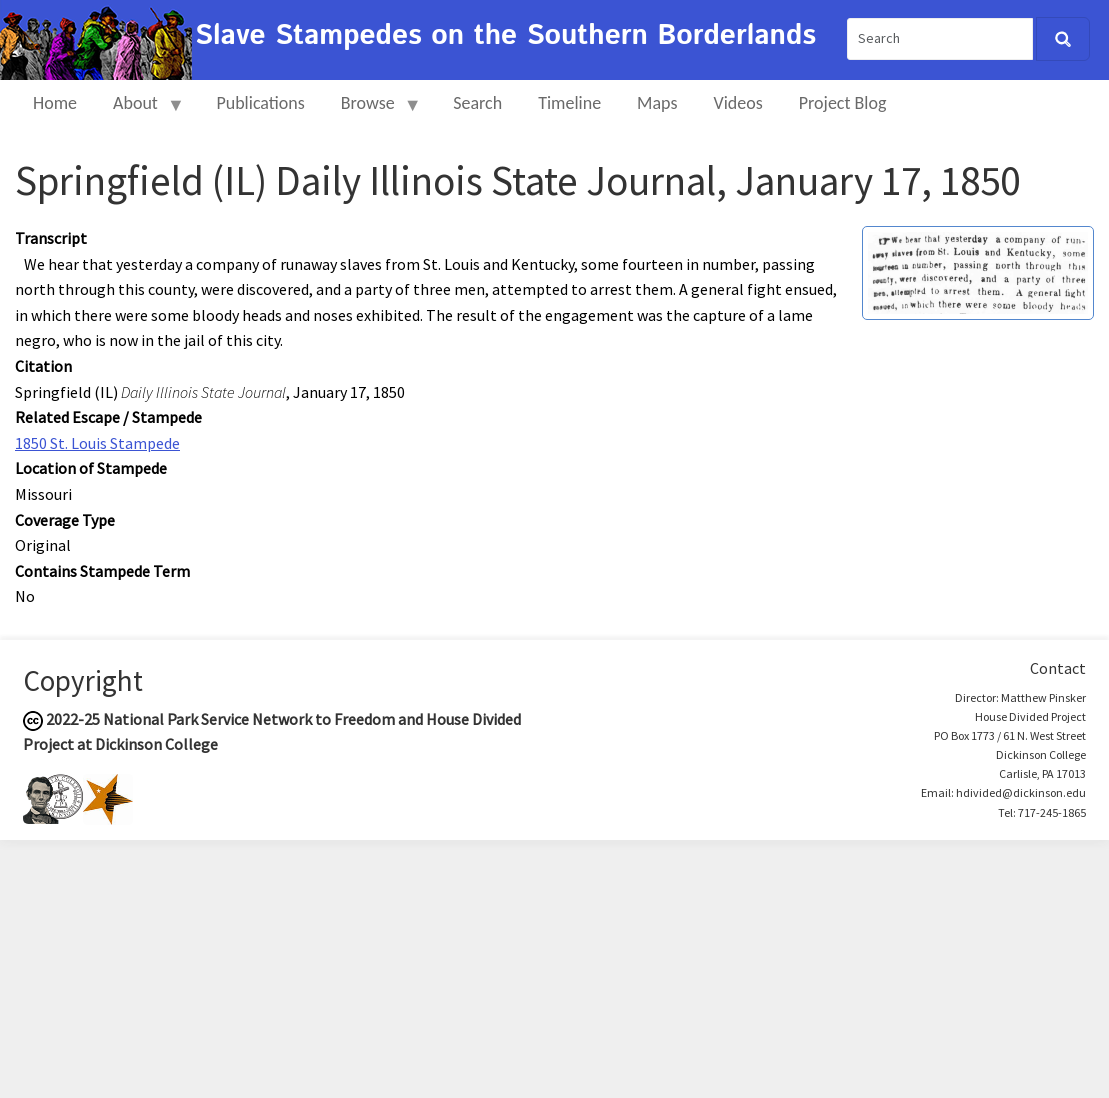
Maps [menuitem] (657, 103)
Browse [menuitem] (372, 111)
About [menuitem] (140, 111)
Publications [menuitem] (260, 103)
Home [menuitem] (55, 103)
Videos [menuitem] (738, 103)
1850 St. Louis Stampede (97, 443)
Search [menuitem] (477, 103)
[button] (978, 271)
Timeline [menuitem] (569, 103)
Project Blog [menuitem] (843, 103)
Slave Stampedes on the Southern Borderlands (505, 36)
